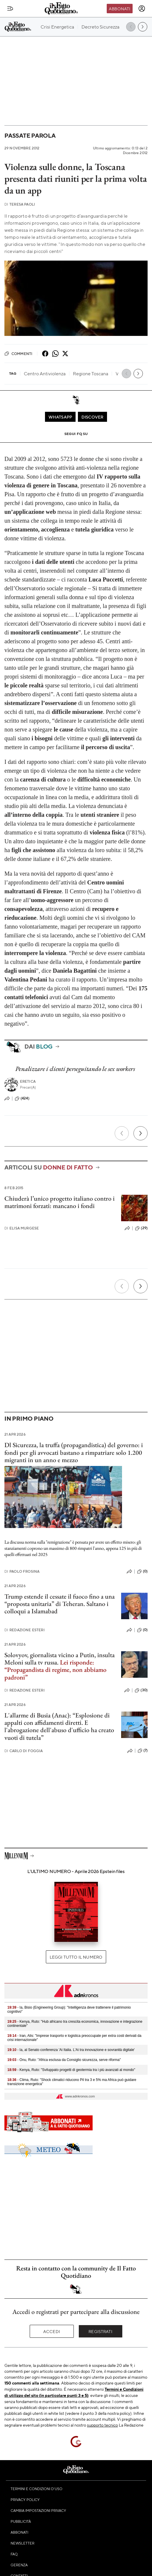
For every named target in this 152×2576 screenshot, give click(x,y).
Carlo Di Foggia (23, 1751)
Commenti (18, 353)
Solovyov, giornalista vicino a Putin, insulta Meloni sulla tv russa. (59, 1666)
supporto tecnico (102, 2424)
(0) (142, 1571)
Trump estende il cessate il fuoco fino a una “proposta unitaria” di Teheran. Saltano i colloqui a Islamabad (59, 1604)
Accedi (51, 2331)
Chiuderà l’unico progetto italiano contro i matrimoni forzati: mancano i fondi (59, 1202)
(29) (141, 1228)
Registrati (100, 2331)
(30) (141, 1690)
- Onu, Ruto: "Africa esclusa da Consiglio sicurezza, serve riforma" (64, 2060)
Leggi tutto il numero (76, 1957)
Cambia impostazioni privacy (38, 2510)
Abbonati (119, 8)
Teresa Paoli (19, 204)
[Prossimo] (140, 1133)
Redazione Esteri (24, 1630)
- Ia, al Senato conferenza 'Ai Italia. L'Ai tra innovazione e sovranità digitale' (71, 2050)
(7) (143, 1750)
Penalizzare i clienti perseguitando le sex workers (75, 1068)
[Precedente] (122, 1133)
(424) (22, 1098)
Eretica (28, 1081)
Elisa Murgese (21, 1228)
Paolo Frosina (21, 1571)
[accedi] (141, 8)
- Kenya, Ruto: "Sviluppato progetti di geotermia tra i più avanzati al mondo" (71, 2070)
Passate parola (30, 135)
